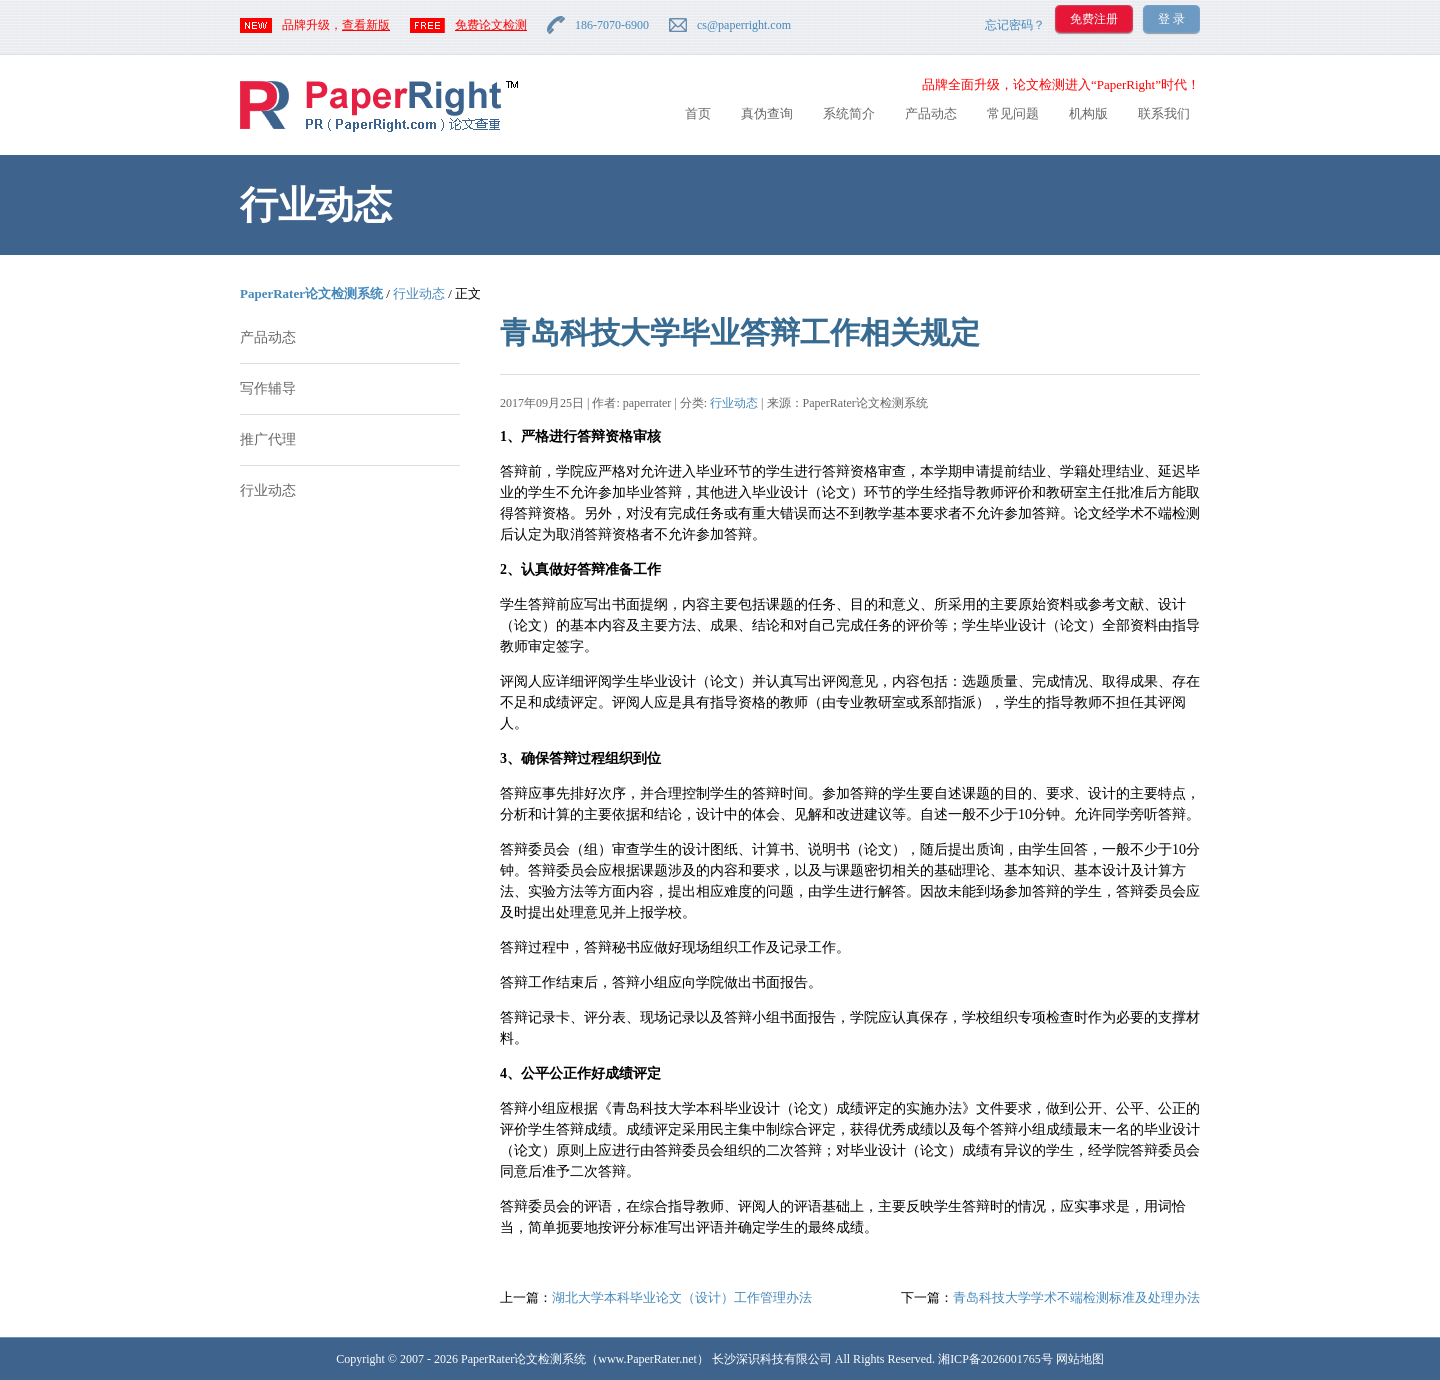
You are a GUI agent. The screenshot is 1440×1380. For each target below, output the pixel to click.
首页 (698, 113)
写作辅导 (268, 388)
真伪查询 (767, 113)
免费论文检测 (491, 25)
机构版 (1088, 113)
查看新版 (366, 25)
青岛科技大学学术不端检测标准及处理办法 (1076, 1297)
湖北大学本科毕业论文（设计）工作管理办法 (682, 1297)
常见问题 (1013, 113)
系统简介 (849, 113)
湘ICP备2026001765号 (995, 1359)
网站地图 (1080, 1359)
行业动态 (419, 293)
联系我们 (1164, 113)
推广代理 (268, 439)
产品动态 (931, 113)
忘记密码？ (1015, 25)
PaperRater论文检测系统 (311, 293)
